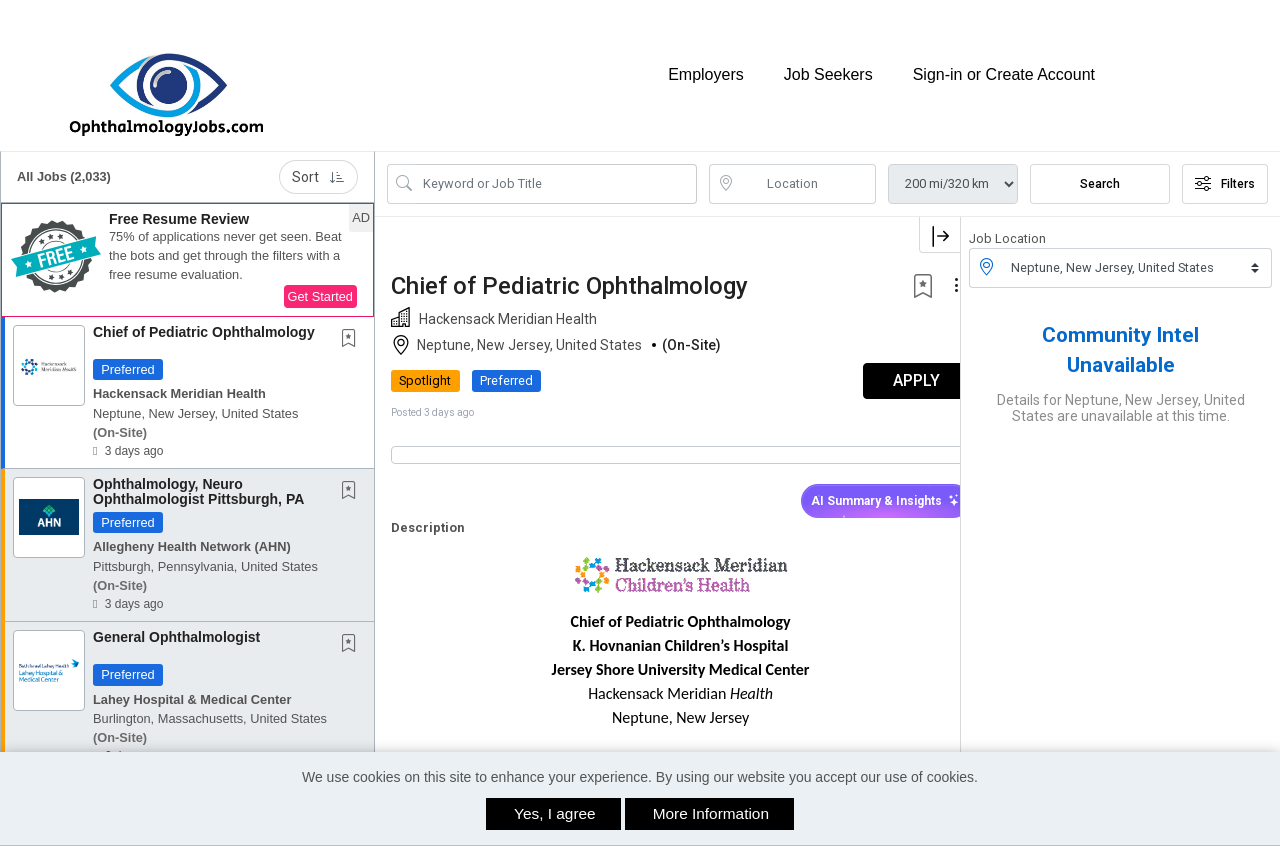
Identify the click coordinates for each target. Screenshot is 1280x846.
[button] (187, 241)
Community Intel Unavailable (1120, 331)
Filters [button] (1225, 165)
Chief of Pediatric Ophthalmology (204, 313)
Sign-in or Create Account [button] (1004, 65)
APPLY (890, 362)
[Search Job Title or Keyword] (556, 165)
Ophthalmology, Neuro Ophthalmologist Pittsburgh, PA (198, 472)
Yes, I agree (555, 813)
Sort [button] (318, 158)
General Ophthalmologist (176, 618)
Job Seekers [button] (828, 65)
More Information (711, 813)
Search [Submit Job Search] (1100, 165)
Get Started (320, 277)
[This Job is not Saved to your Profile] (353, 321)
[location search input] (807, 165)
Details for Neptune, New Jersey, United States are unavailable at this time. (1121, 389)
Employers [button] (706, 65)
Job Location (1007, 219)
